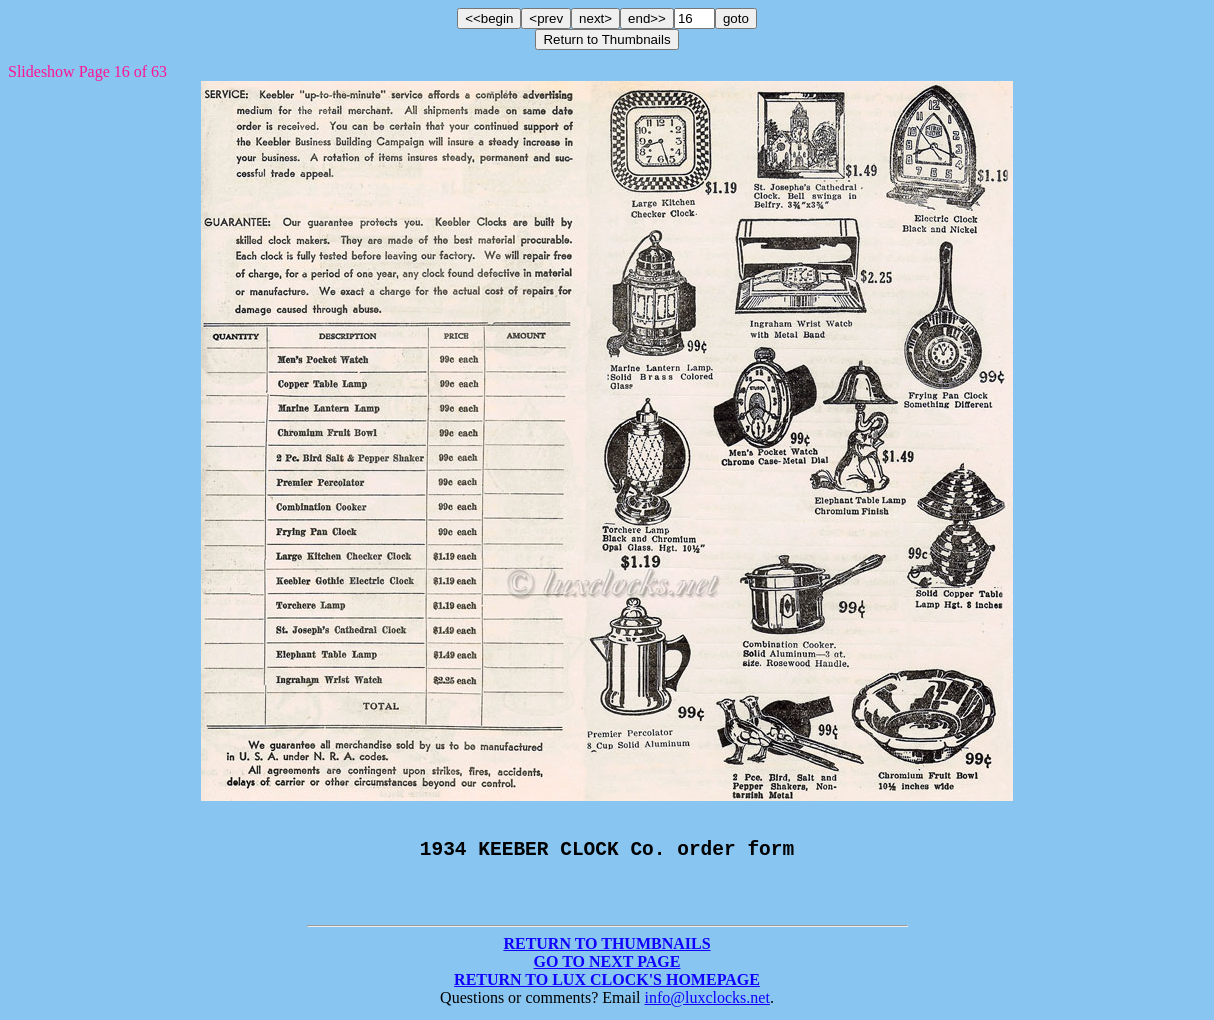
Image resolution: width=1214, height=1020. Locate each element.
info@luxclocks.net (707, 1002)
